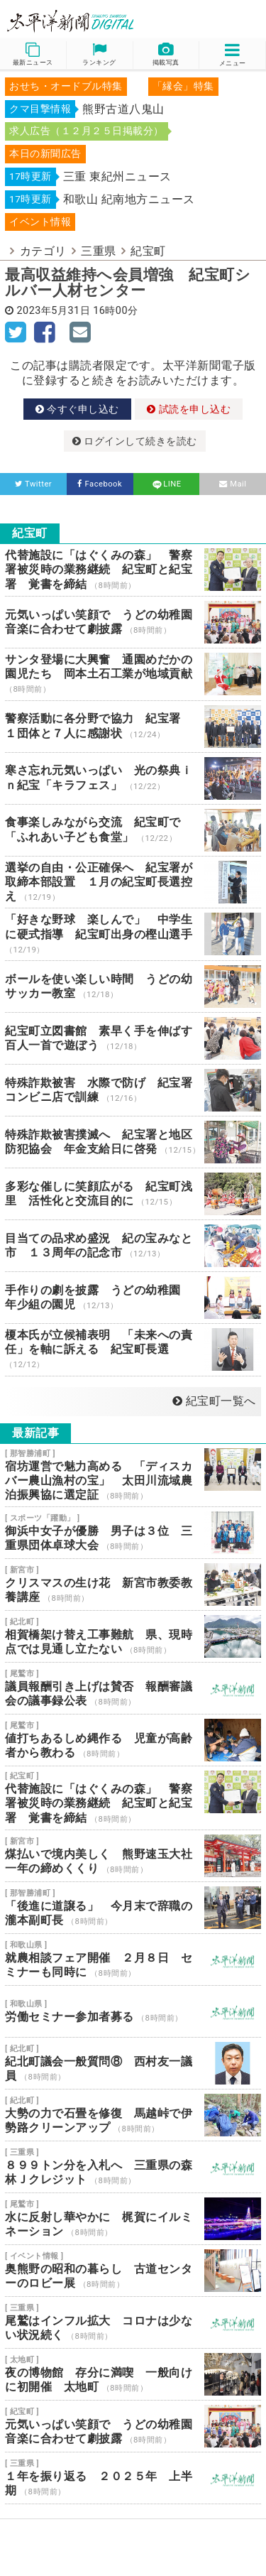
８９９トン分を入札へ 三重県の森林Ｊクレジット (133, 2166)
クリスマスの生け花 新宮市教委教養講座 (133, 1584)
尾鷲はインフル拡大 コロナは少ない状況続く (133, 2322)
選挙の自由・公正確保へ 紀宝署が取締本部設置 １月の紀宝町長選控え (133, 882)
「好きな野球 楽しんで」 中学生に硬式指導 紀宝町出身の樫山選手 (133, 934)
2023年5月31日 (54, 311)
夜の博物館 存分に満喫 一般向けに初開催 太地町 (133, 2374)
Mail (233, 484)
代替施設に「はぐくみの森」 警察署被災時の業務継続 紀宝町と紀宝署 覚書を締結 (133, 570)
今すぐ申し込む (77, 409)
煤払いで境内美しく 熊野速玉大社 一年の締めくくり (133, 1855)
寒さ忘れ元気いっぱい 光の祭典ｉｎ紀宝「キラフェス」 (133, 778)
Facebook (99, 484)
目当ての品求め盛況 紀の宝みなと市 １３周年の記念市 (133, 1245)
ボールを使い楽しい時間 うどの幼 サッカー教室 (133, 986)
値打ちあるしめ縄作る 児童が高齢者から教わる (133, 1740)
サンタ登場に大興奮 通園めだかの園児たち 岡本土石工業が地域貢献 (133, 674)
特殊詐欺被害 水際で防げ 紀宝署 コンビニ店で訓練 (133, 1090)
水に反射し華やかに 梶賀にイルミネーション (133, 2218)
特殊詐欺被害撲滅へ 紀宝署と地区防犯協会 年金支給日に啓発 (133, 1142)
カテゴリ (43, 251)
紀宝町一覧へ (214, 1401)
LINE (166, 484)
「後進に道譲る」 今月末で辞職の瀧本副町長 (133, 1907)
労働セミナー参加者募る (133, 2011)
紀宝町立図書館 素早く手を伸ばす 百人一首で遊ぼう (133, 1038)
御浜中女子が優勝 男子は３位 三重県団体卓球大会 (133, 1532)
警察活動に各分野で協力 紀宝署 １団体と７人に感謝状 (133, 726)
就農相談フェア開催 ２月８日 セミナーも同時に (133, 1959)
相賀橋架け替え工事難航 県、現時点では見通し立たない (133, 1636)
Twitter (33, 484)
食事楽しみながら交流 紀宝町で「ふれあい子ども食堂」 (133, 830)
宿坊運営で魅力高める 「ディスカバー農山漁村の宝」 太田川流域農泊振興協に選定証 (133, 1475)
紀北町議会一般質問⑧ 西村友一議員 (133, 2063)
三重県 (98, 251)
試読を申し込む (189, 409)
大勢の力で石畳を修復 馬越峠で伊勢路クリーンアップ (133, 2115)
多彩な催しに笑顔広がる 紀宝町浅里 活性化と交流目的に (133, 1193)
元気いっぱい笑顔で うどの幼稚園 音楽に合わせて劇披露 (133, 622)
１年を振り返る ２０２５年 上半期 (133, 2478)
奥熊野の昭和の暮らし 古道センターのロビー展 (133, 2270)
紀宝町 (148, 251)
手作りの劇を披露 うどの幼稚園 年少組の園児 (133, 1297)
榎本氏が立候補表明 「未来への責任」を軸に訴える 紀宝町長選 (133, 1350)
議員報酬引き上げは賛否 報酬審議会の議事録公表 (133, 1688)
